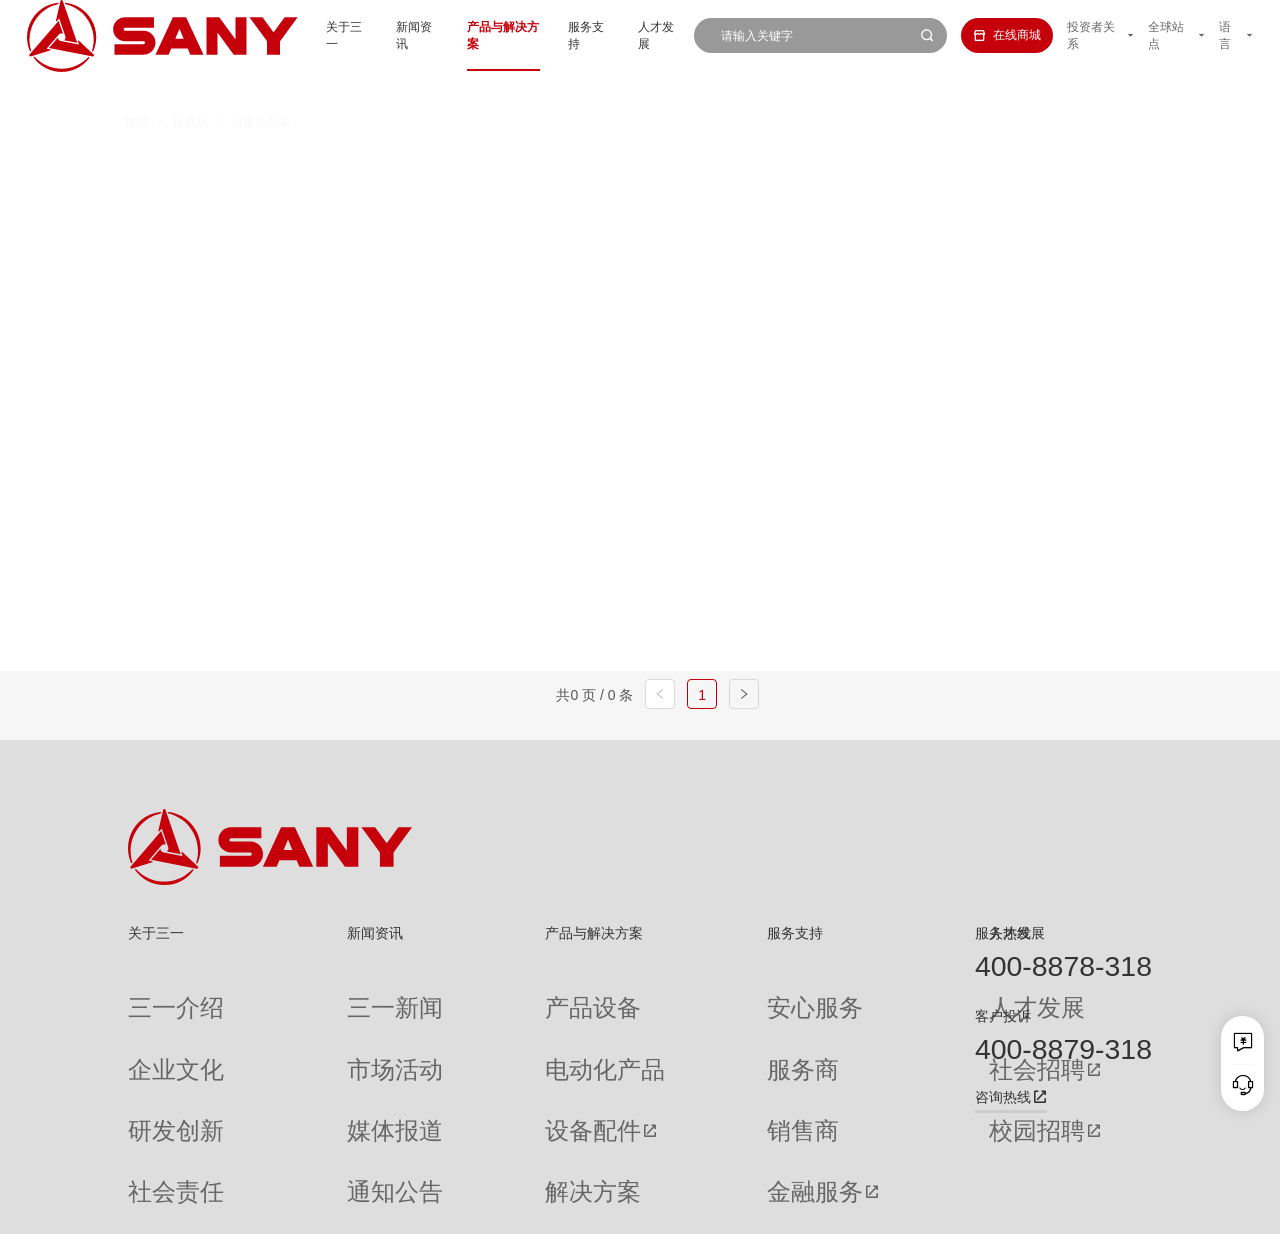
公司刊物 (152, 1153)
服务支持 (556, 35)
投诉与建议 (675, 1154)
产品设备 (469, 993)
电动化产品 (475, 1025)
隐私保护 (1001, 1207)
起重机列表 (261, 88)
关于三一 (291, 35)
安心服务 (669, 993)
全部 (291, 164)
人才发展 (632, 35)
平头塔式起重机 (326, 200)
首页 (136, 88)
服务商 (663, 1025)
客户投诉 (1003, 1016)
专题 (299, 1153)
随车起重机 (462, 200)
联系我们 (942, 1207)
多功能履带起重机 (982, 164)
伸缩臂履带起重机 (818, 164)
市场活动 (311, 1025)
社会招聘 (831, 1026)
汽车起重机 (376, 164)
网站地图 (883, 1207)
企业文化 (152, 1025)
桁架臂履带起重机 (655, 164)
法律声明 (1060, 1207)
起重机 (190, 88)
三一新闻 (311, 993)
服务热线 (1003, 933)
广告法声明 (1124, 1207)
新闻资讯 (367, 35)
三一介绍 (152, 993)
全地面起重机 (505, 164)
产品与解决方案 (461, 35)
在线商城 (985, 35)
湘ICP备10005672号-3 (355, 1207)
